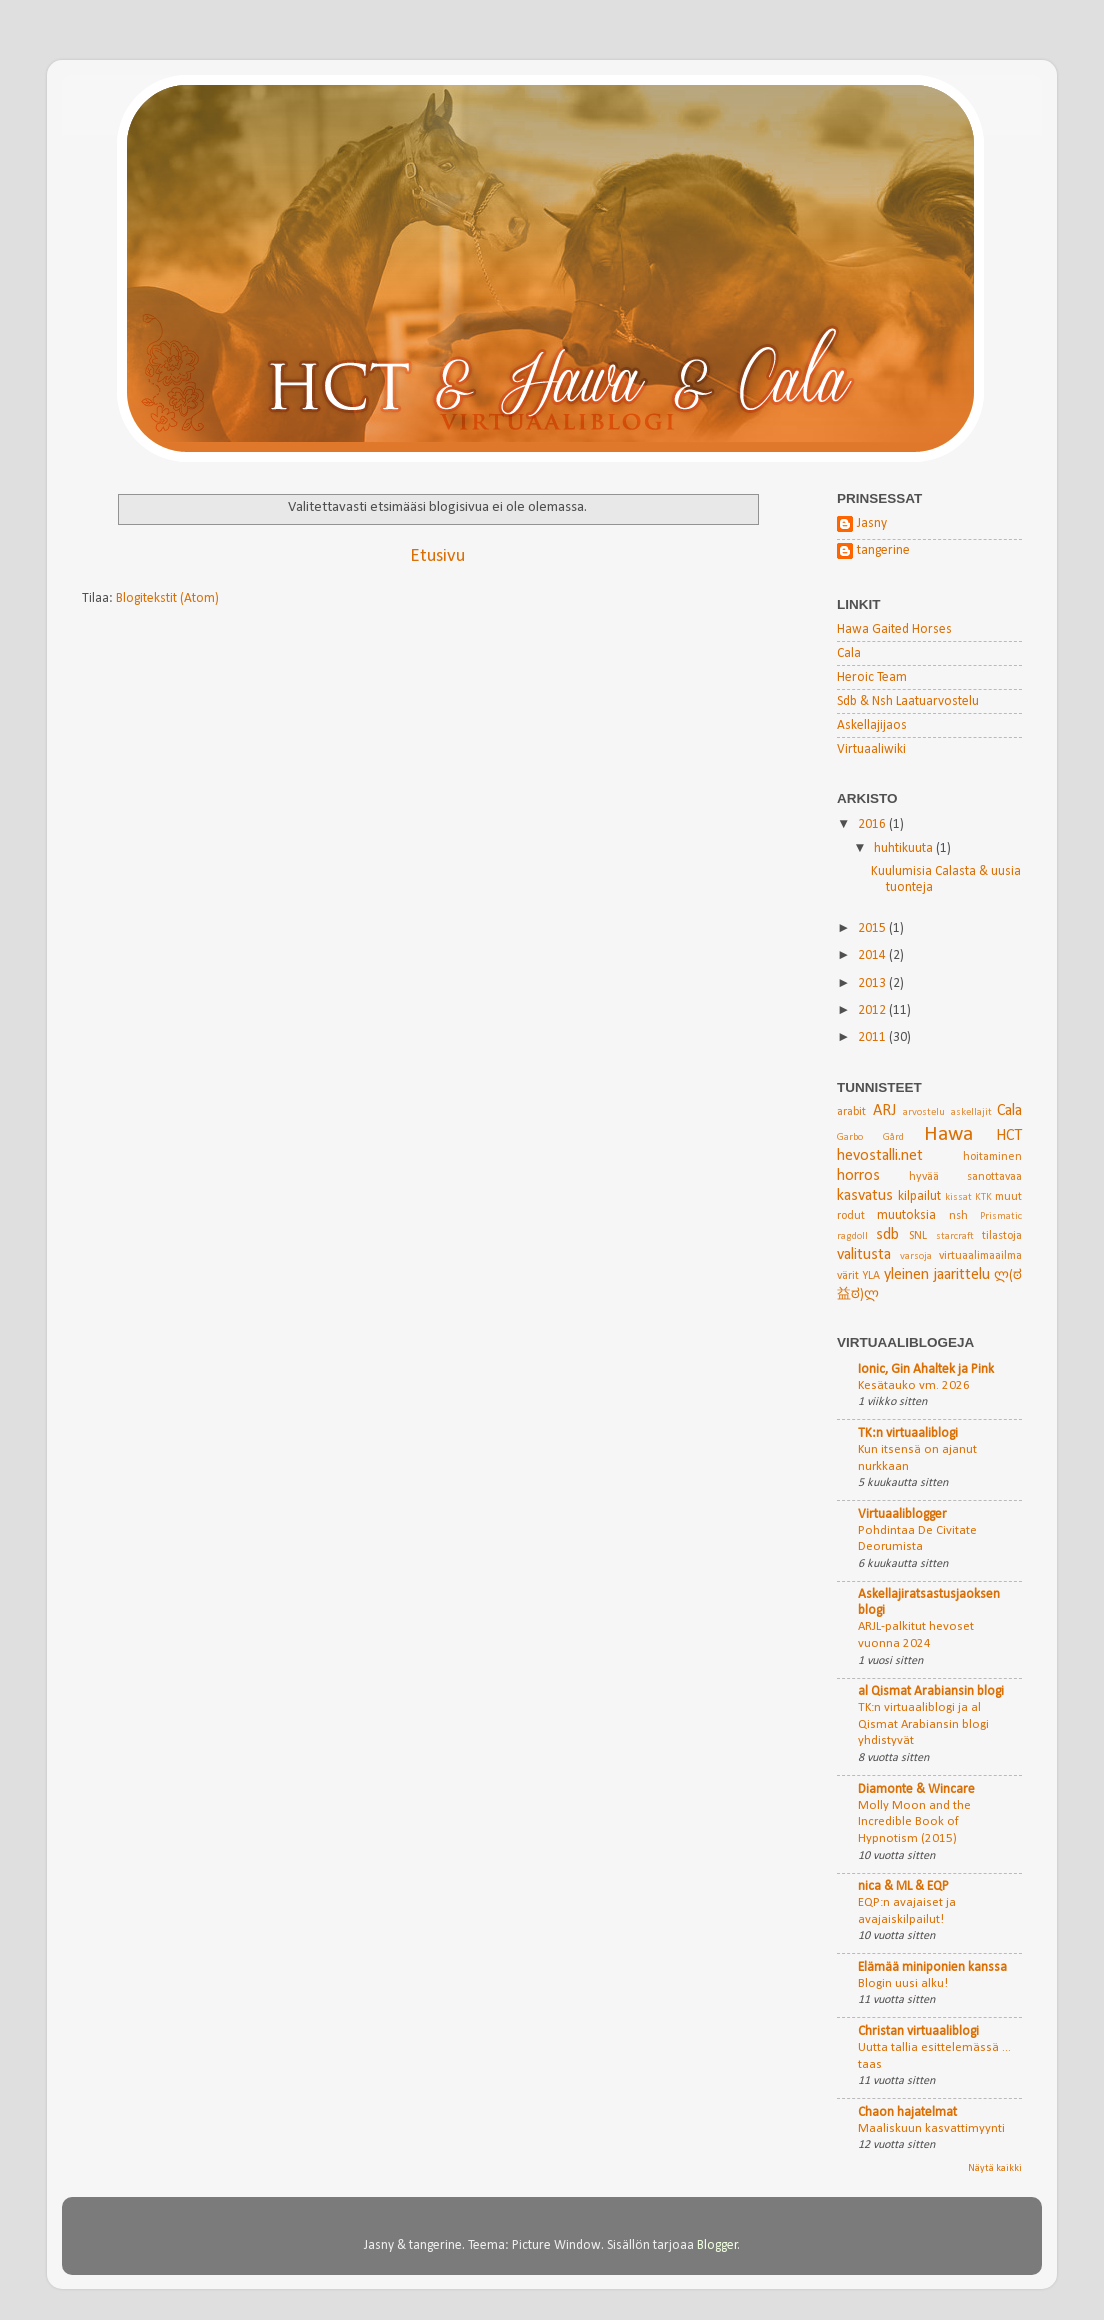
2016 (873, 824)
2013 (873, 983)
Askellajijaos (872, 725)
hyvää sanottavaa (965, 1177)
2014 (873, 955)
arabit (851, 1112)
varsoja (916, 1256)
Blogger (717, 2245)
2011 (873, 1037)
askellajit (971, 1112)
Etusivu (437, 556)
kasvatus (865, 1196)
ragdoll (852, 1236)
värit (848, 1276)
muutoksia (906, 1215)
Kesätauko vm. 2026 (914, 1385)
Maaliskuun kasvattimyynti (931, 2128)
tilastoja (1002, 1236)
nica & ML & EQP (903, 1886)
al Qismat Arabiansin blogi (931, 1691)
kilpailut (919, 1196)
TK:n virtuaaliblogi (908, 1433)
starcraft (955, 1236)
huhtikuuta (905, 848)
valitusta (864, 1255)
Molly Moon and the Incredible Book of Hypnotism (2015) (914, 1822)
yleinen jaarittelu (937, 1275)
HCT (1009, 1136)
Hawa (948, 1134)
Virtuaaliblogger (902, 1514)
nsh (958, 1216)
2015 (873, 928)
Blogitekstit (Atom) (167, 598)
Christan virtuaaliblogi (918, 2031)
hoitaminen (992, 1157)
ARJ (884, 1111)
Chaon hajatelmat (907, 2112)
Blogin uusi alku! (903, 1983)
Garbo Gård (870, 1137)
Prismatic (1001, 1216)
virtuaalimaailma (980, 1256)
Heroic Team (872, 677)
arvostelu (924, 1112)
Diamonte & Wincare (916, 1789)
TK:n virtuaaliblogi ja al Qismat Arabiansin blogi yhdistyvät (923, 1724)
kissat (958, 1197)
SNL (918, 1236)
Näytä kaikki (995, 2168)
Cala (849, 653)
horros (858, 1176)
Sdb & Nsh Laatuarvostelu (908, 701)
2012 (873, 1010)
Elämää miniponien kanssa (932, 1967)
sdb (887, 1235)
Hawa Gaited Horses (894, 629)
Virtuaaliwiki (871, 749)
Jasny (872, 523)
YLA (871, 1276)
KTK (983, 1197)
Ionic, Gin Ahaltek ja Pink (926, 1369)
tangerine (883, 550)
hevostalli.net (880, 1156)
